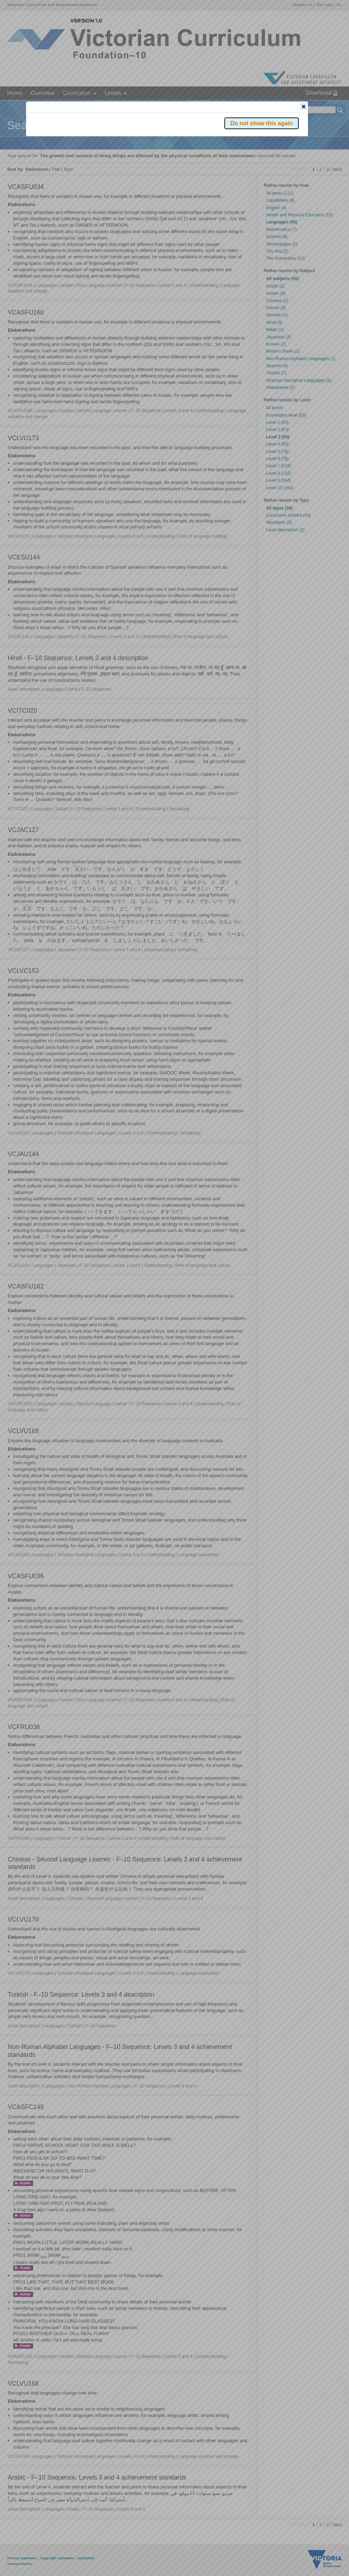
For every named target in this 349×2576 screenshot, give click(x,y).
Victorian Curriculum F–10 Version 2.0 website (109, 146)
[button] (303, 106)
